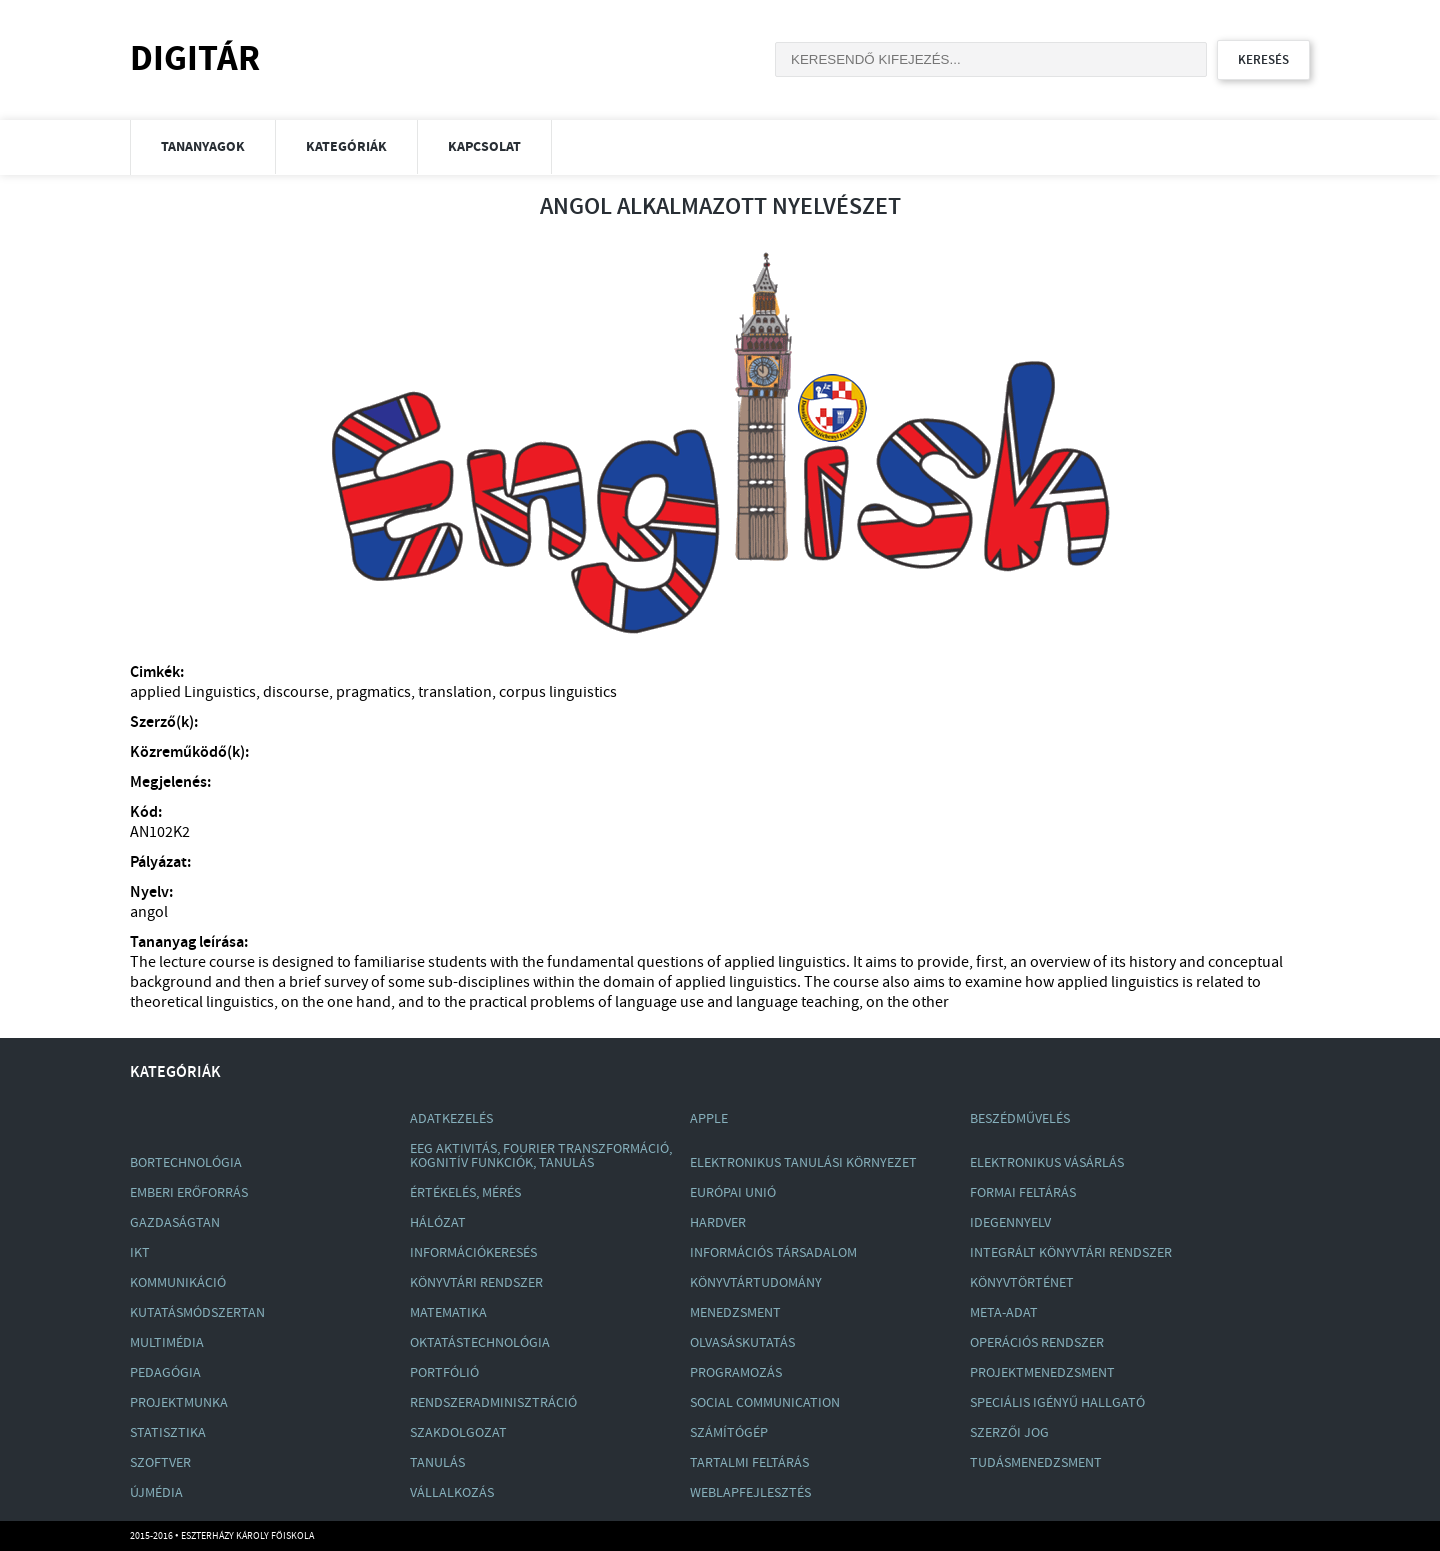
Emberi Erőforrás (189, 1193)
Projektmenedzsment (1042, 1373)
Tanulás (437, 1463)
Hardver (718, 1223)
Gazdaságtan (175, 1223)
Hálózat (438, 1223)
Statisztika (168, 1433)
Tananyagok (203, 147)
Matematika (448, 1313)
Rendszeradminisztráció (493, 1403)
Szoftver (160, 1463)
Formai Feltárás (1023, 1193)
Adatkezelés (451, 1119)
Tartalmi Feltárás (749, 1463)
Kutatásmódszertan (197, 1313)
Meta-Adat (1004, 1313)
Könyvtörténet (1022, 1283)
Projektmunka (179, 1403)
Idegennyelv (1010, 1223)
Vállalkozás (452, 1493)
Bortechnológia (186, 1163)
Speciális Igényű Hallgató (1057, 1403)
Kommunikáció (178, 1283)
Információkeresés (473, 1253)
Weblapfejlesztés (750, 1493)
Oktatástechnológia (480, 1343)
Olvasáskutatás (742, 1343)
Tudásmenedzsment (1036, 1463)
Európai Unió (733, 1193)
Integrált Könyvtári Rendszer (1071, 1253)
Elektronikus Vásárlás (1047, 1163)
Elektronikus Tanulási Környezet (803, 1163)
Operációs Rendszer (1037, 1343)
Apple (709, 1119)
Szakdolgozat (458, 1433)
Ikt (140, 1253)
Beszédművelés (1020, 1119)
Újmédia (156, 1493)
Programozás (736, 1373)
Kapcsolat (484, 147)
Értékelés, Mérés (465, 1193)
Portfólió (444, 1373)
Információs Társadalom (773, 1253)
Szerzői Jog (1009, 1433)
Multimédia (167, 1343)
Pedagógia (165, 1373)
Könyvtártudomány (756, 1283)
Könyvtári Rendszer (476, 1283)
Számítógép (729, 1433)
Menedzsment (735, 1313)
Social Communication (765, 1403)
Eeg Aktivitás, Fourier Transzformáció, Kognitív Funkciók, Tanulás (541, 1156)
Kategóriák (346, 147)
